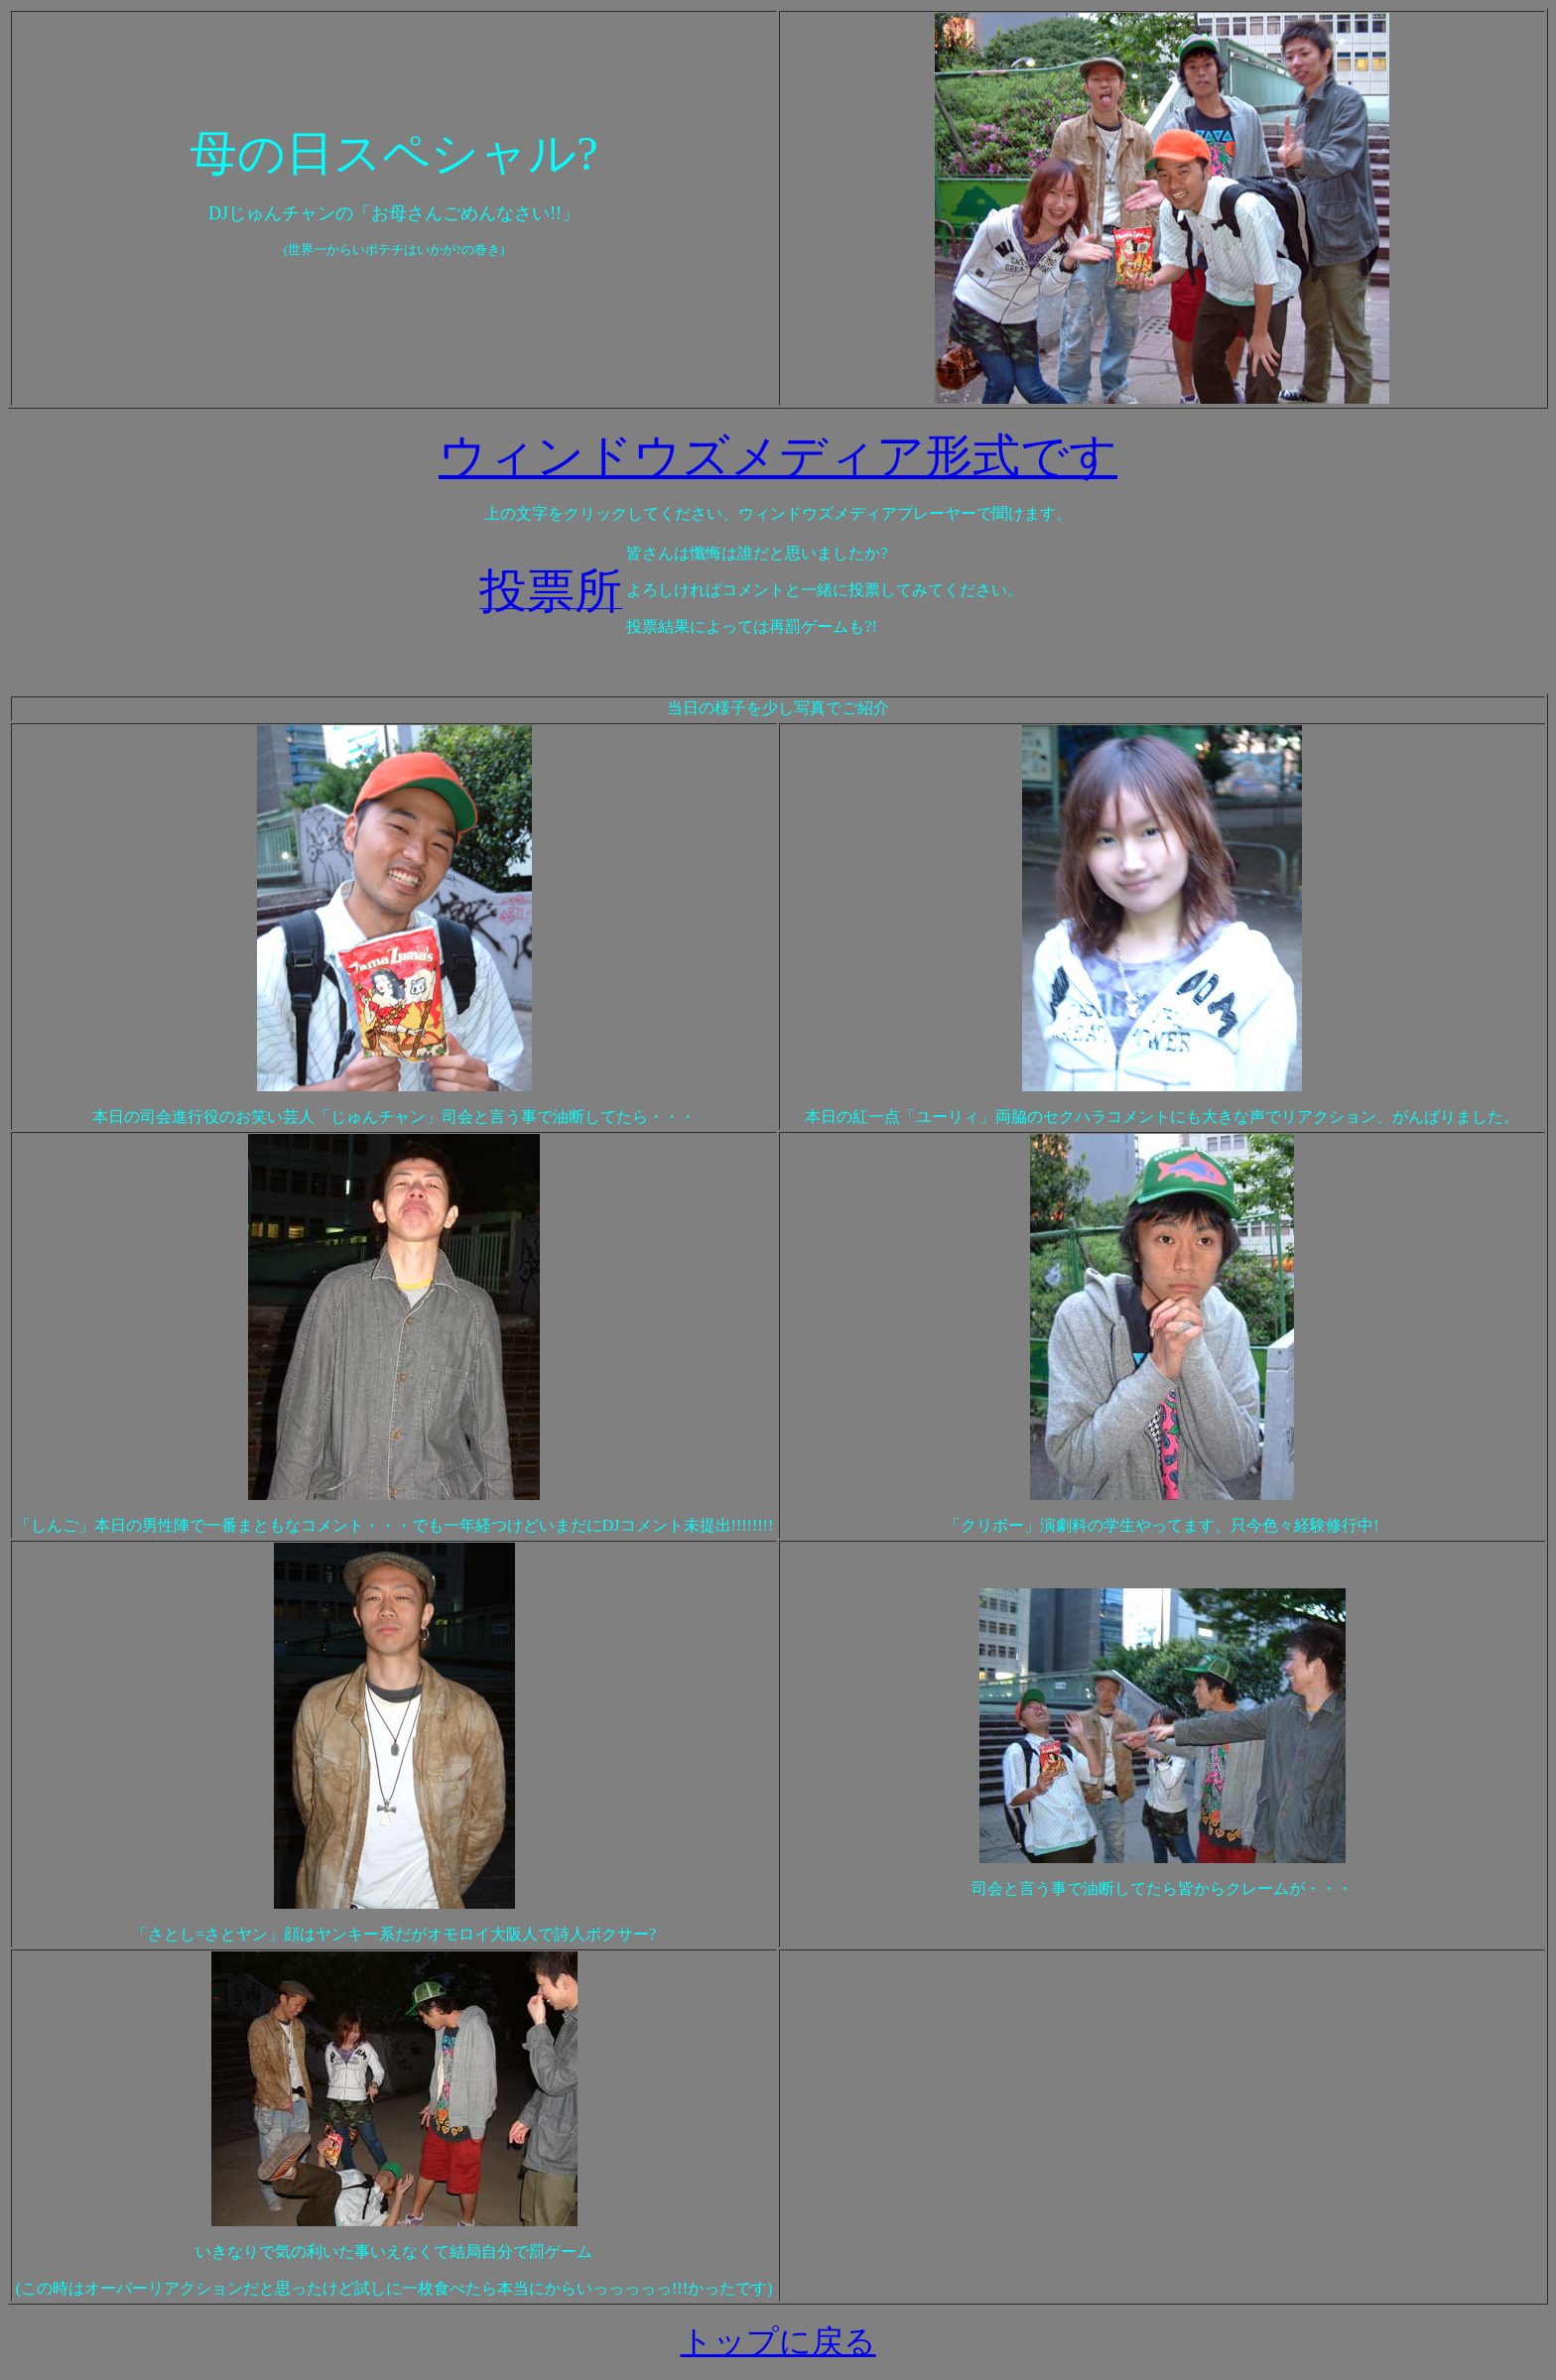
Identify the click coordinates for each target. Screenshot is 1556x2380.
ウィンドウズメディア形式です (778, 456)
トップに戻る (778, 2341)
